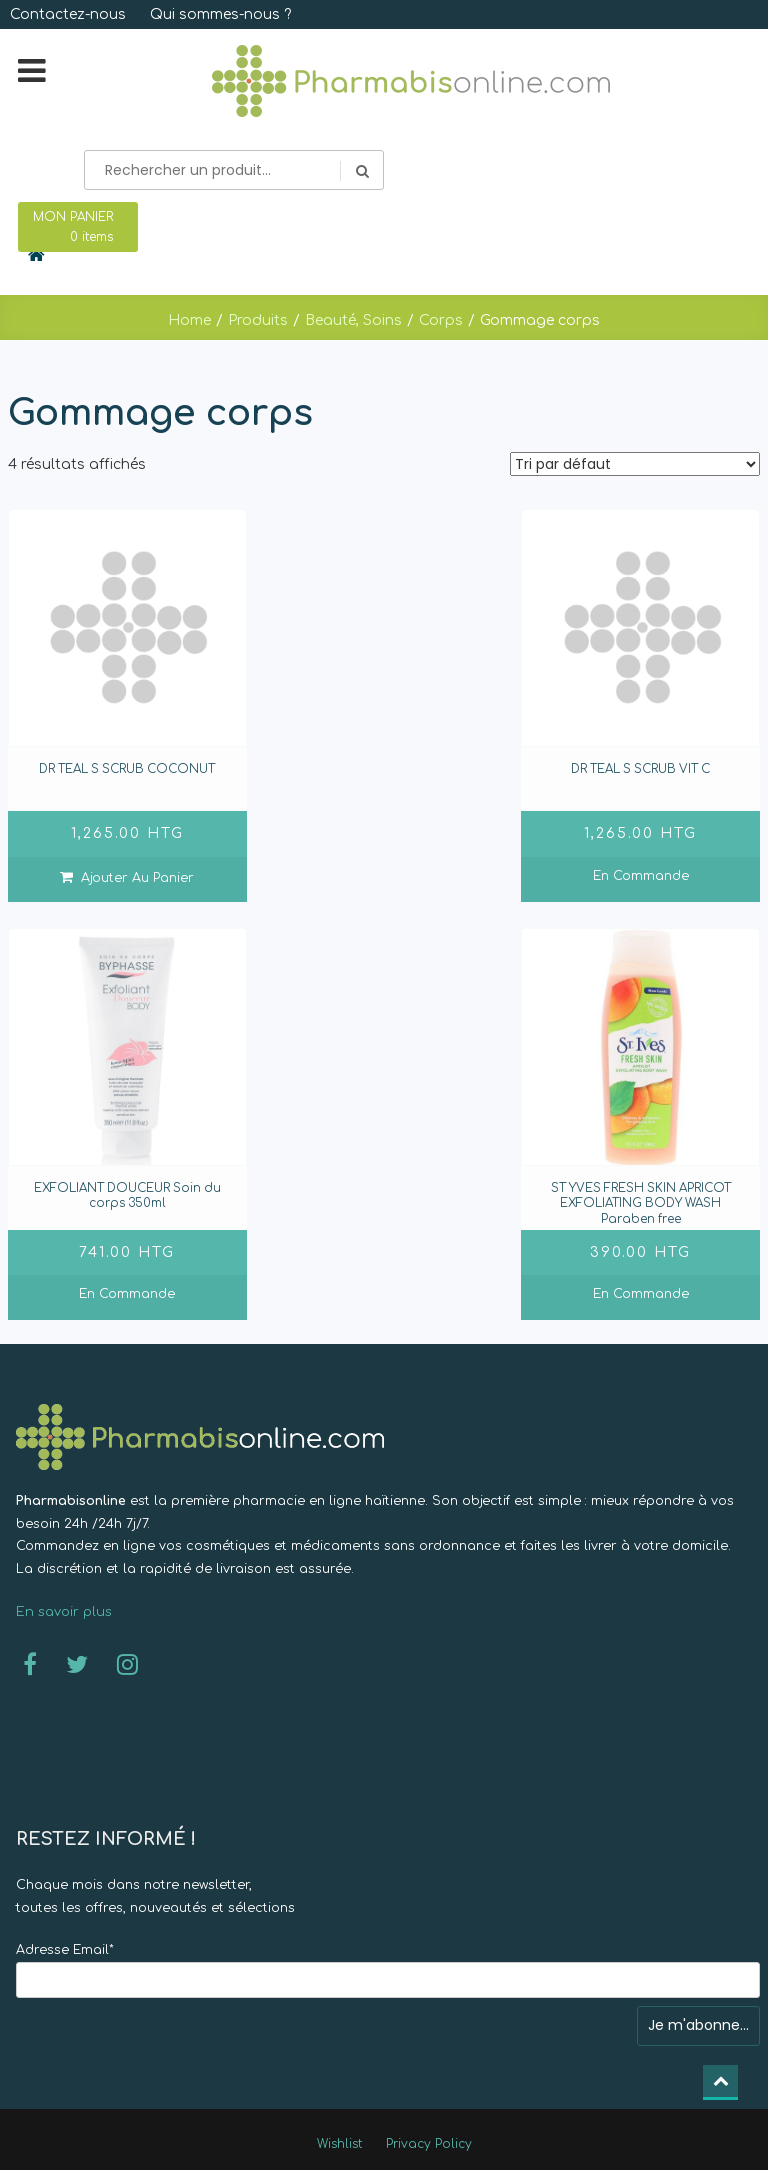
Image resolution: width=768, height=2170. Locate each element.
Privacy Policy (429, 2144)
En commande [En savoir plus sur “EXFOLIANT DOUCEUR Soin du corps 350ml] (127, 1294)
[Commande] (635, 464)
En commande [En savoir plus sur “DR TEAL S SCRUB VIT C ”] (641, 876)
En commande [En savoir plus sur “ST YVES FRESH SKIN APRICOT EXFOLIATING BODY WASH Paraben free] (641, 1294)
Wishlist (339, 2144)
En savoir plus (64, 1612)
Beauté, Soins (353, 320)
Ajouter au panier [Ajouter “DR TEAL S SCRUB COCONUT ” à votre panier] (137, 878)
